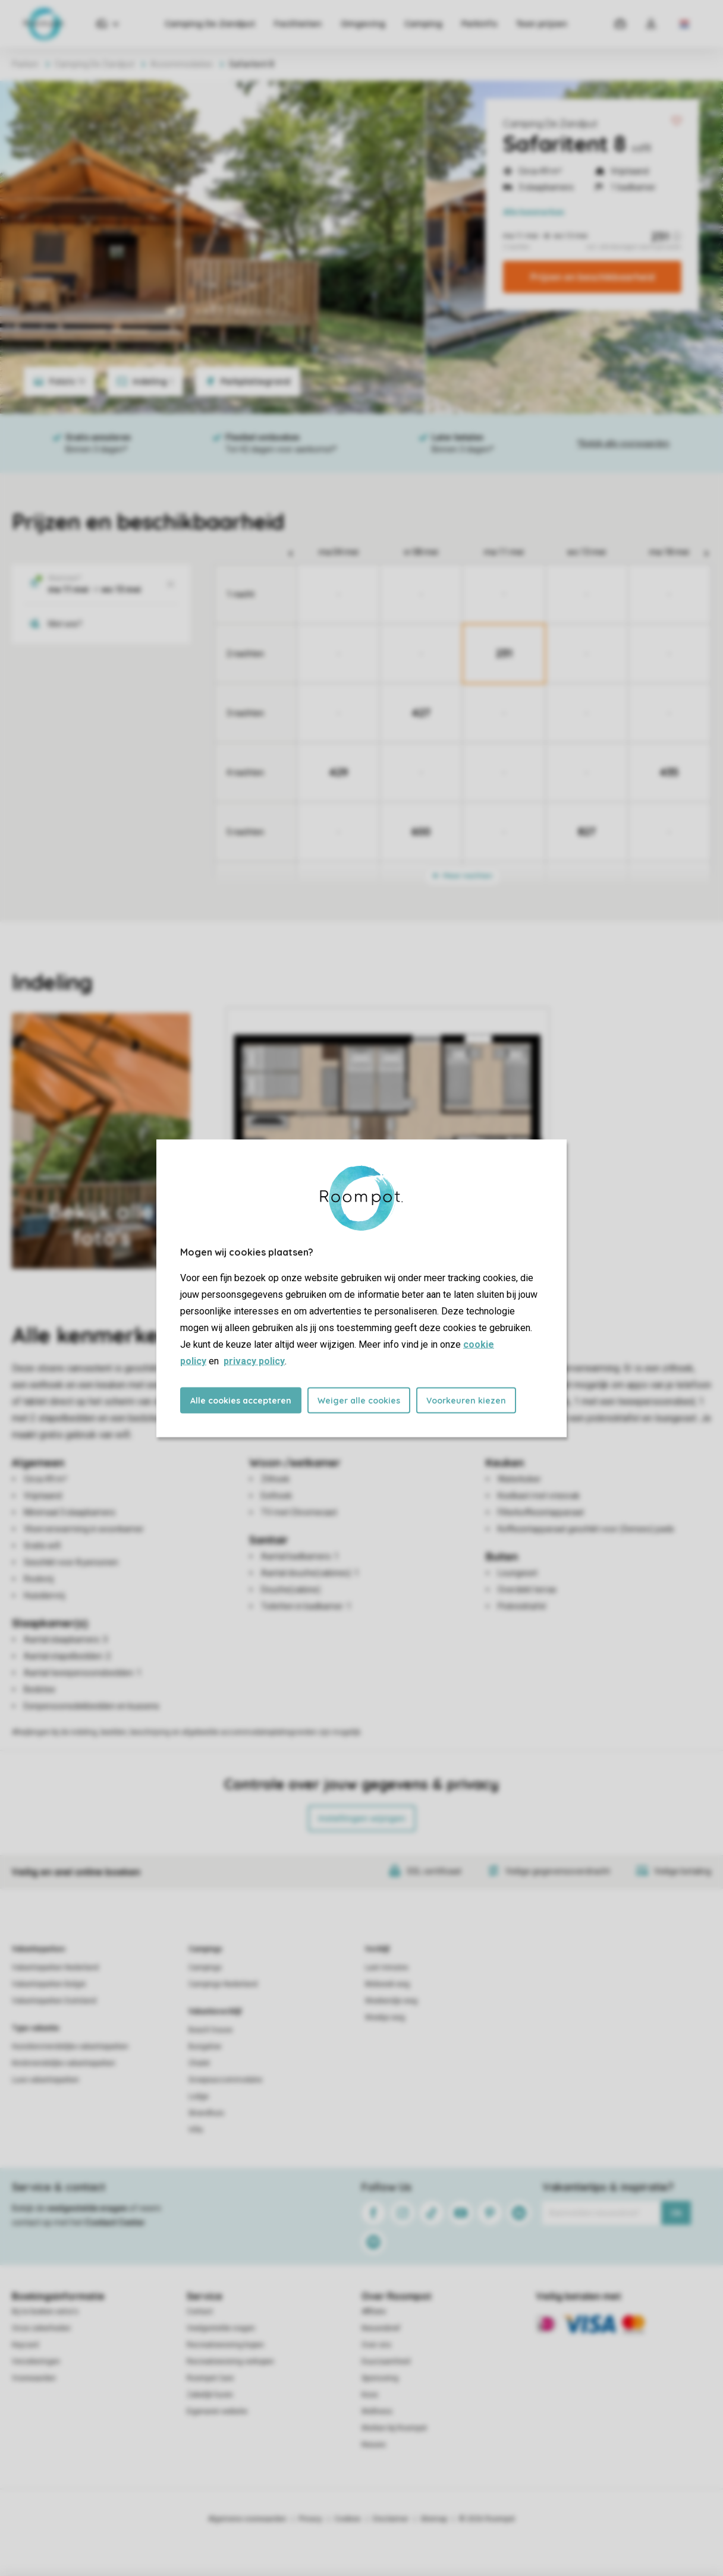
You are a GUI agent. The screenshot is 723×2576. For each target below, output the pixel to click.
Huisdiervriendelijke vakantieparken (70, 2046)
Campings (205, 1949)
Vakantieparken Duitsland (54, 2001)
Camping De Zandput (210, 23)
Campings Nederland (222, 1984)
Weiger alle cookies (359, 1400)
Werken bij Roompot (394, 2428)
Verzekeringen (36, 2361)
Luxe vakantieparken (45, 2080)
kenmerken (533, 212)
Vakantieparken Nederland (55, 1967)
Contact (200, 2311)
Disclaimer (390, 2519)
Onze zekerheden (41, 2328)
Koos (370, 2395)
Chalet (199, 2063)
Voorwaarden (34, 2378)
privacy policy (254, 1360)
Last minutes (386, 1967)
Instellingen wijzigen (361, 1818)
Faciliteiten (298, 23)
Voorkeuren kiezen (466, 1400)
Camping (423, 23)
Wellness (377, 2411)
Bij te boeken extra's (45, 2311)
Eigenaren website (217, 2411)
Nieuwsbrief (381, 2328)
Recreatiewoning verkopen (230, 2361)
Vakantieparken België (49, 1984)
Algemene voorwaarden (247, 2519)
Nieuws (374, 2445)
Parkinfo (479, 23)
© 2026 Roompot (487, 2519)
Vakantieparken (38, 1949)
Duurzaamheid (386, 2361)
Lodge (198, 2096)
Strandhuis (206, 2113)
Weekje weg (385, 2017)
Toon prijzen (541, 23)
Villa (195, 2130)
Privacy (310, 2519)
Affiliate (374, 2311)
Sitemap (433, 2519)
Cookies (347, 2519)
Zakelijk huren (210, 2395)
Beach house (210, 2030)
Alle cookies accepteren (240, 1400)
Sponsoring (380, 2378)
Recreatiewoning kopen (225, 2345)
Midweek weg (387, 1984)
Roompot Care (210, 2378)
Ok (676, 2213)
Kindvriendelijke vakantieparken (63, 2063)
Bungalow (204, 2046)
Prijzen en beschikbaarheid (592, 277)
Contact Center (115, 2222)
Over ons (376, 2345)
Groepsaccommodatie (225, 2080)
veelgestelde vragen (87, 2208)
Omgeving (363, 23)
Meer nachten (462, 875)
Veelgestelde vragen (221, 2328)
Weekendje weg (391, 2001)
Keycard (25, 2345)
